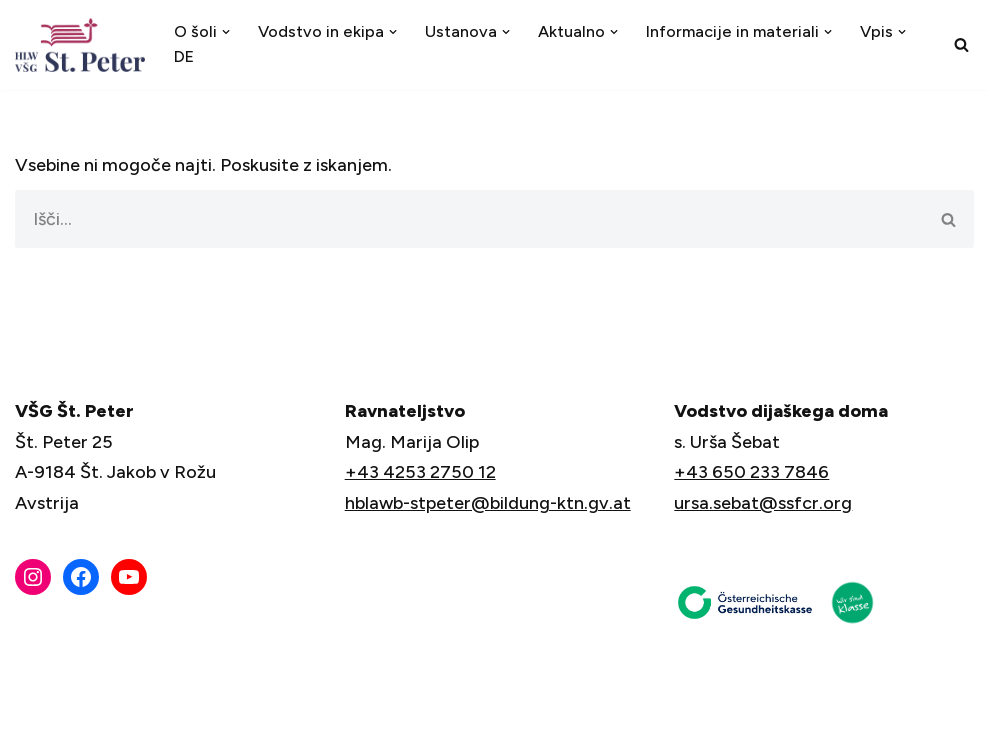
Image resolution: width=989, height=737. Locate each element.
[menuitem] (184, 57)
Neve (37, 710)
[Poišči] (961, 44)
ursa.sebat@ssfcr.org (763, 503)
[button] (226, 32)
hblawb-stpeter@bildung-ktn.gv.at (488, 503)
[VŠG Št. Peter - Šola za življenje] (85, 45)
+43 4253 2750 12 (420, 472)
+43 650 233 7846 (751, 472)
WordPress (188, 710)
